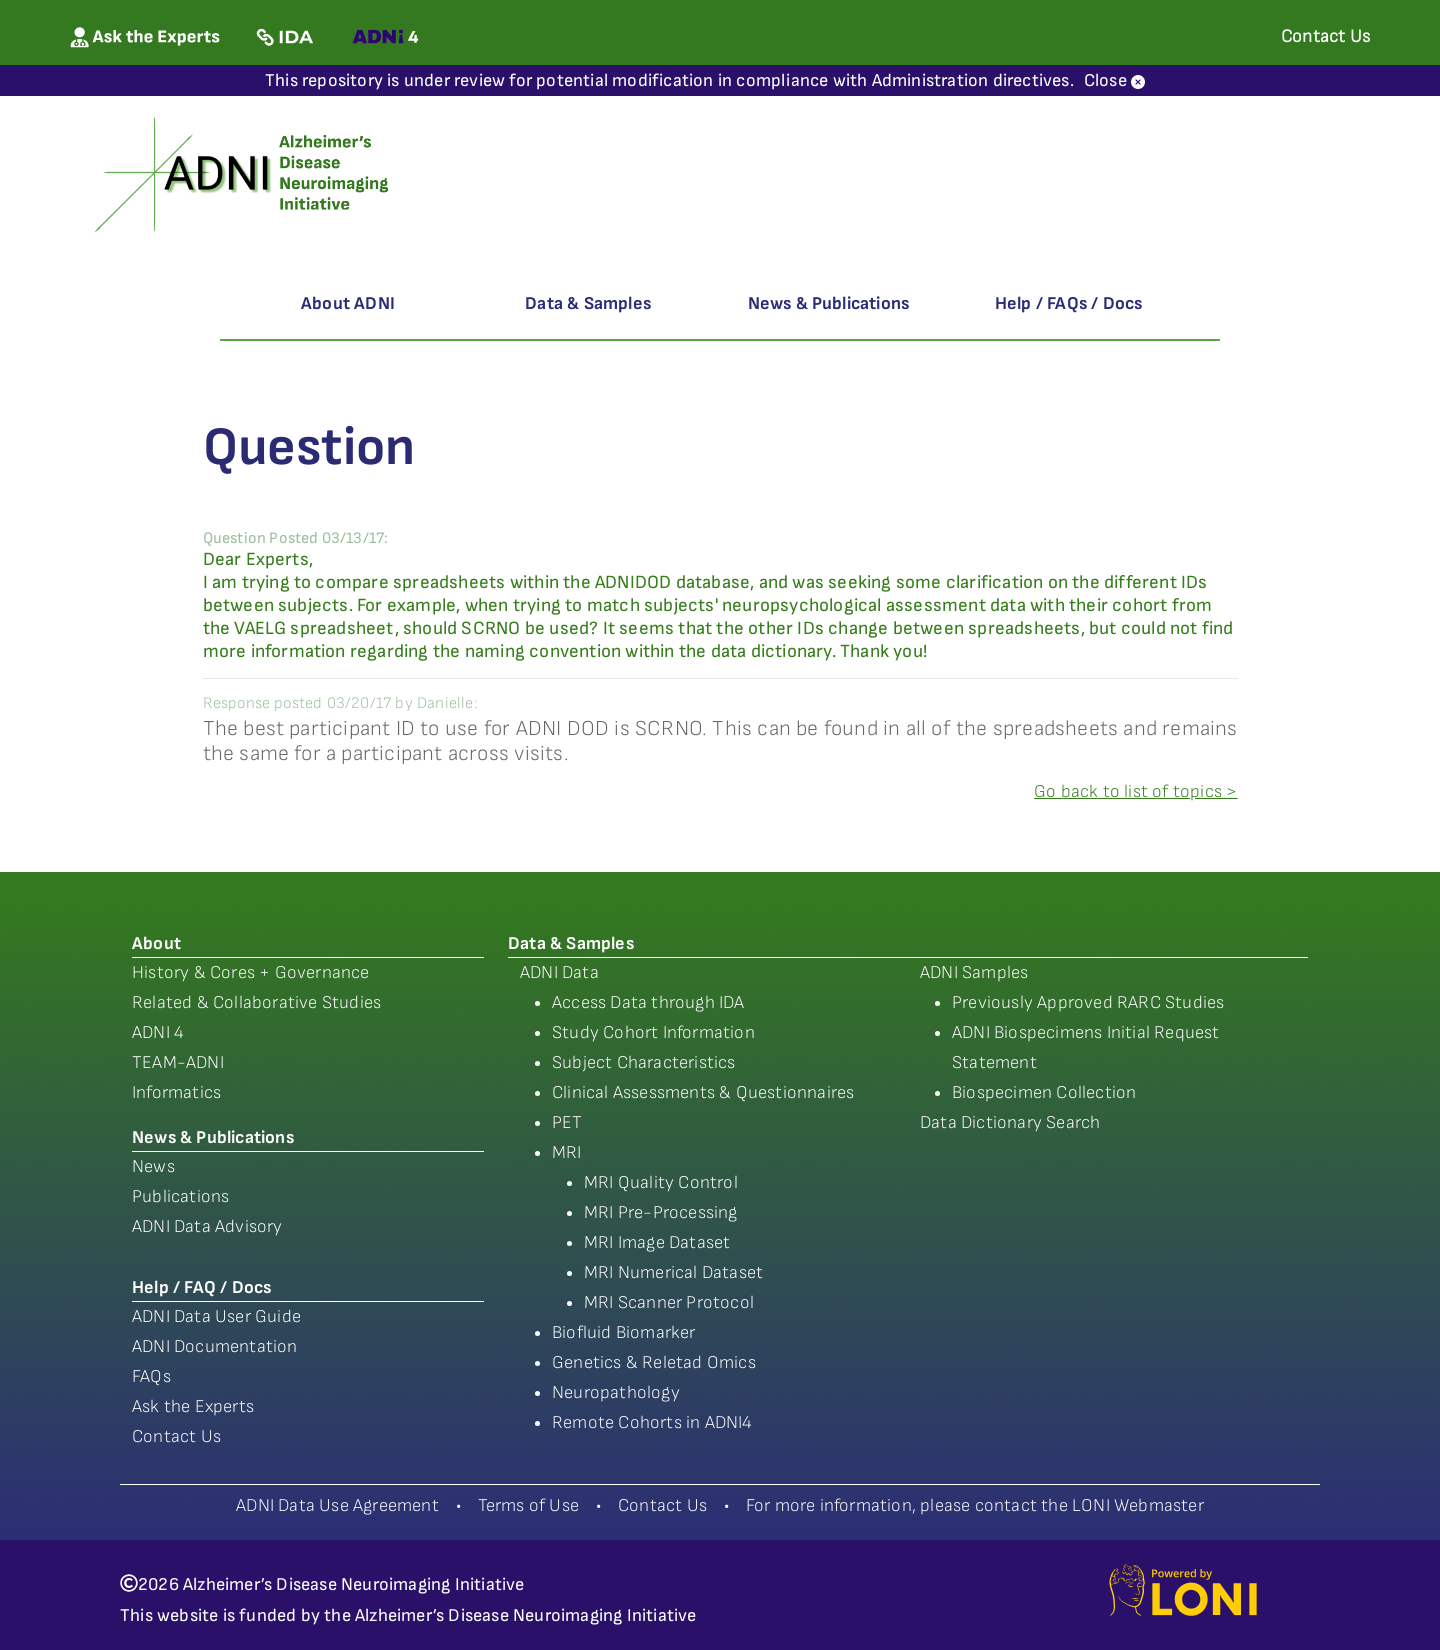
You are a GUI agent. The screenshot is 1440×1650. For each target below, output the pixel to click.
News (153, 1166)
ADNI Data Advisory (207, 1226)
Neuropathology (616, 1392)
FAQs (151, 1376)
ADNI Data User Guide (216, 1316)
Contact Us (176, 1436)
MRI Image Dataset (657, 1242)
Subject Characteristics (644, 1062)
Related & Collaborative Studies (256, 1002)
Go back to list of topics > (1135, 791)
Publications (180, 1196)
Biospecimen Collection (1044, 1092)
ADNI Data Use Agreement (337, 1505)
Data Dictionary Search (1010, 1122)
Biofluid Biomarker (624, 1332)
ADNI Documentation (215, 1346)
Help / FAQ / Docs (201, 1287)
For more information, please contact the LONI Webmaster (975, 1505)
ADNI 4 (158, 1032)
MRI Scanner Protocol (669, 1302)
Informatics (176, 1092)
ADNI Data (559, 972)
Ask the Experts (193, 1406)
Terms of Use (528, 1505)
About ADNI (348, 303)
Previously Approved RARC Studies (1088, 1002)
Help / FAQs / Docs (1069, 303)
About (156, 943)
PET (567, 1122)
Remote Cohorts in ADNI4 (652, 1422)
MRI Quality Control (661, 1182)
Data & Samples (588, 303)
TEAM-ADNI (178, 1062)
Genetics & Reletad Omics (654, 1362)
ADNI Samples (974, 972)
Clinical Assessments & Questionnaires (703, 1092)
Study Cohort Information (653, 1032)
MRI (567, 1152)
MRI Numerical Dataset (673, 1272)
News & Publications (829, 303)
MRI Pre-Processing (661, 1212)
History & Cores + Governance (251, 972)
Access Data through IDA (648, 1002)
